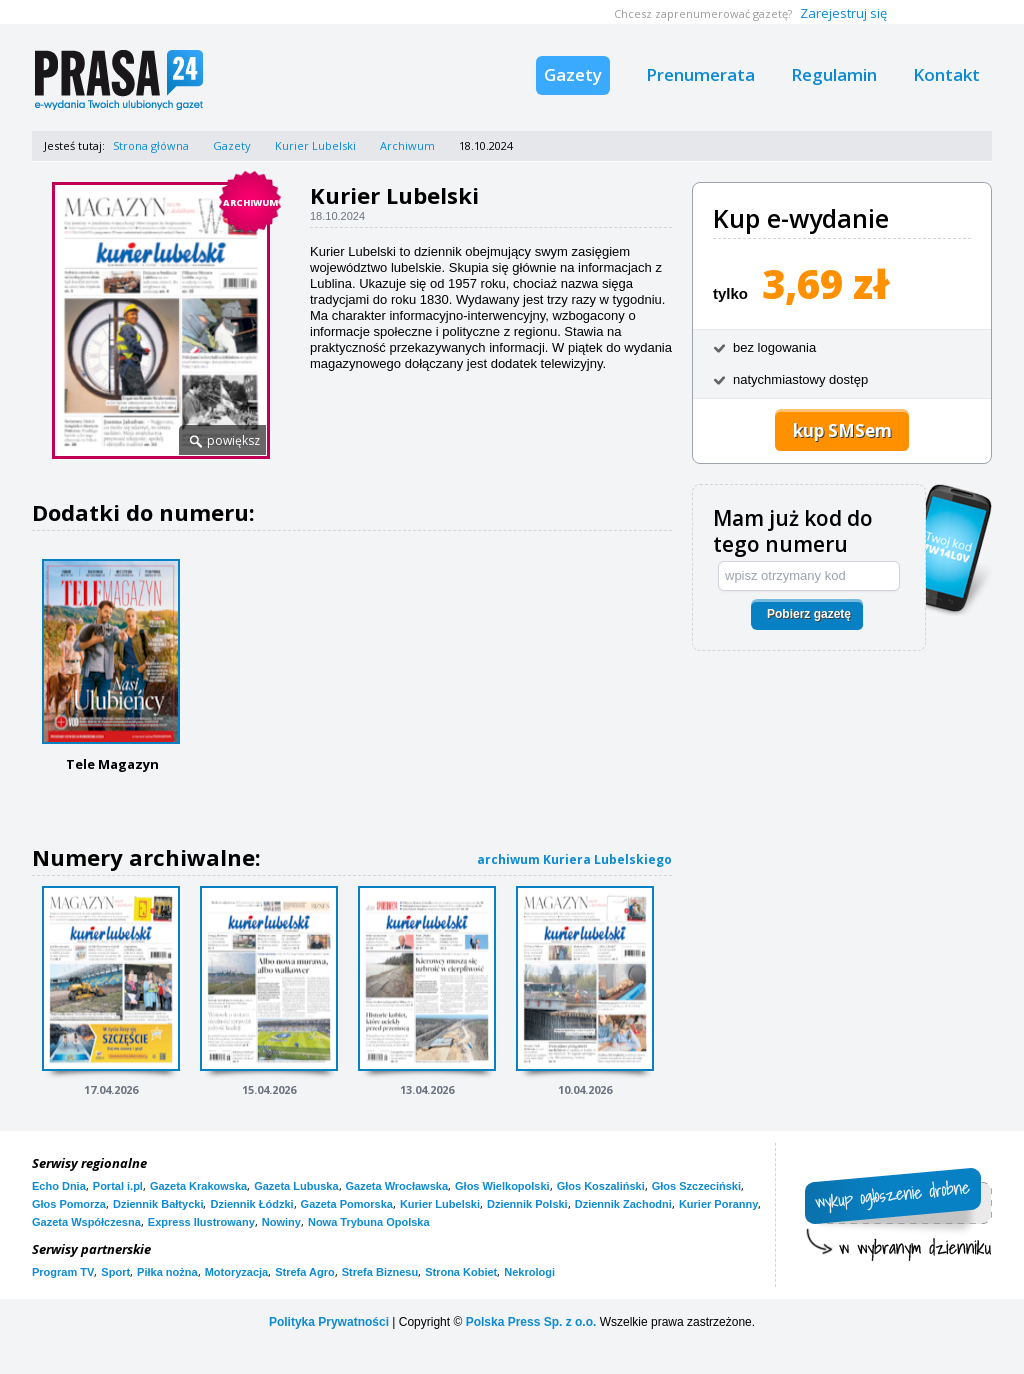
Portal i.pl (118, 1186)
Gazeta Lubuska (296, 1186)
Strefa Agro (305, 1272)
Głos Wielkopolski (502, 1186)
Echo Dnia (59, 1186)
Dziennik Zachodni (623, 1204)
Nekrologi (529, 1272)
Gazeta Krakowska (198, 1186)
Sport (115, 1272)
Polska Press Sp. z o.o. (531, 1322)
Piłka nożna (167, 1272)
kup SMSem (842, 430)
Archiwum (407, 145)
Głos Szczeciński (696, 1186)
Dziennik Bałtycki (158, 1204)
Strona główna (151, 145)
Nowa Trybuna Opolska (369, 1222)
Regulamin (834, 74)
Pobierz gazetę (809, 614)
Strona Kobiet (461, 1272)
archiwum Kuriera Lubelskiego (574, 859)
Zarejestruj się (843, 13)
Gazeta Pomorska (347, 1204)
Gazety (573, 74)
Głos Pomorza (69, 1204)
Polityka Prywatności (329, 1322)
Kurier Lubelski (315, 145)
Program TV (63, 1272)
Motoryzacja (237, 1272)
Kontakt (946, 74)
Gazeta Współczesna (86, 1222)
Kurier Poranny (718, 1204)
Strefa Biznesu (380, 1272)
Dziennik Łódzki (251, 1204)
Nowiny (281, 1222)
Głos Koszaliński (601, 1186)
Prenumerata (700, 74)
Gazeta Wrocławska (397, 1186)
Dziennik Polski (527, 1204)
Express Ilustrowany (201, 1222)
